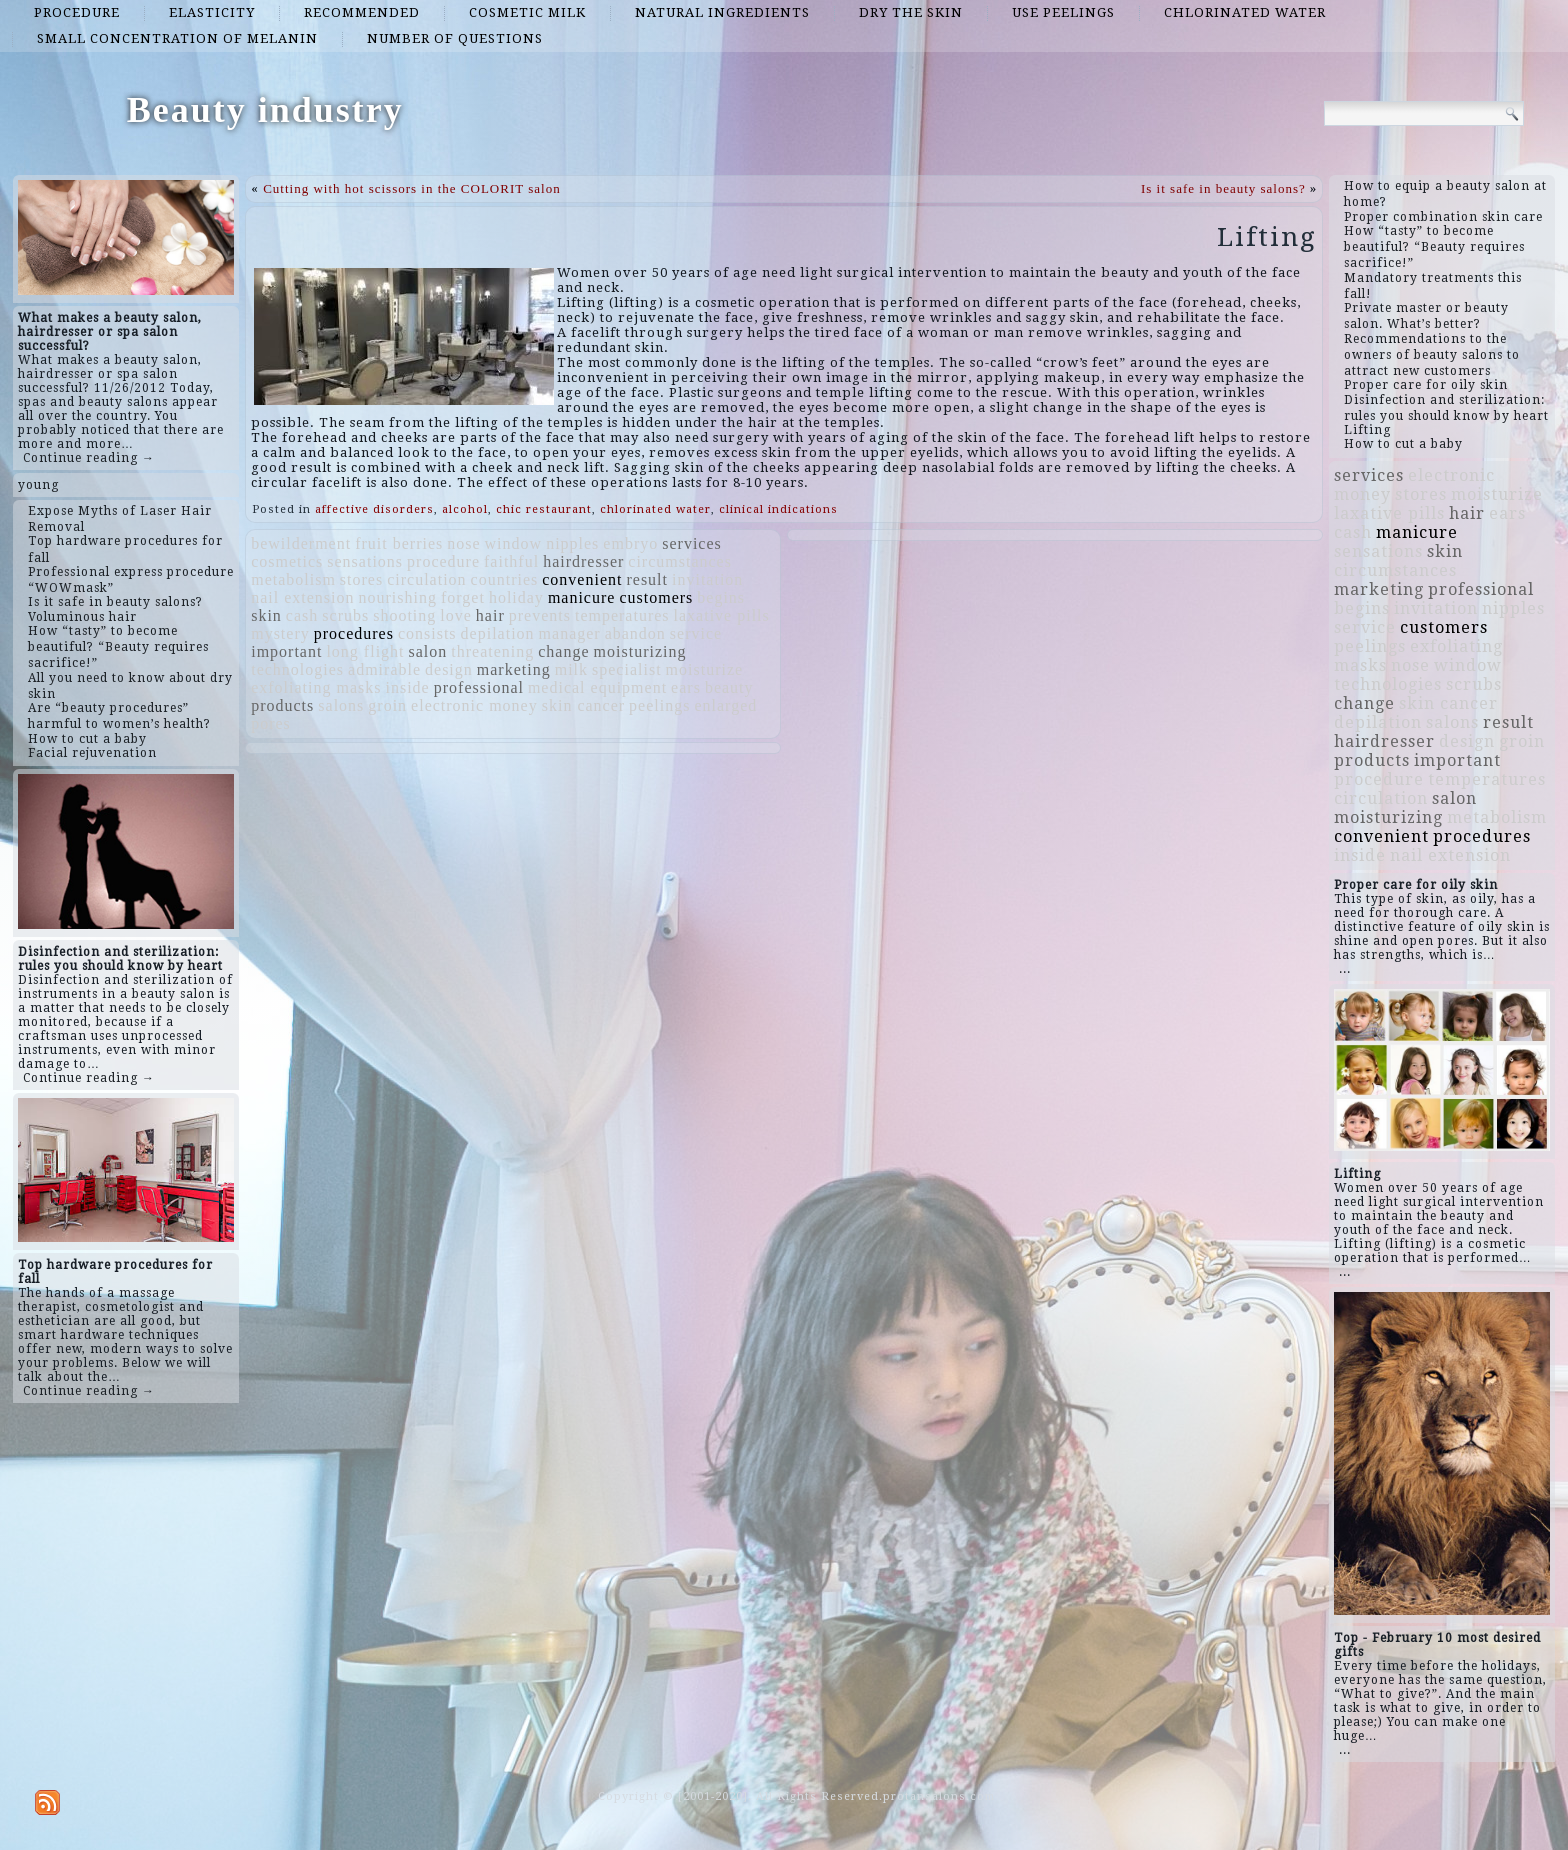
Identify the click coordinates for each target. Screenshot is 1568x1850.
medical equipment (597, 687)
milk (571, 669)
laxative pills (722, 615)
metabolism (293, 579)
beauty (729, 687)
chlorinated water (1245, 12)
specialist (627, 669)
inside (408, 687)
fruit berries (399, 543)
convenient (582, 579)
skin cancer (583, 705)
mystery (280, 633)
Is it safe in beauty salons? (1223, 188)
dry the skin (911, 12)
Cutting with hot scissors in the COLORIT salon (411, 188)
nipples (572, 543)
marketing (514, 669)
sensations (365, 561)
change (563, 651)
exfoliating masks (316, 687)
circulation (426, 579)
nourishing (398, 597)
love (456, 615)
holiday (516, 597)
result (647, 579)
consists (427, 633)
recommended (362, 12)
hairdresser (583, 561)
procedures (354, 633)
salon (428, 651)
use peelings (1063, 12)
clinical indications (778, 509)
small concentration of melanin (177, 38)
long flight (365, 651)
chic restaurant (544, 509)
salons (341, 705)
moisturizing (640, 651)
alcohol (465, 509)
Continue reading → (89, 458)
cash (302, 615)
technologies (297, 669)
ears (686, 687)
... (1345, 969)
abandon (635, 633)
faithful (511, 561)
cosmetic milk (527, 12)
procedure (77, 12)
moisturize (705, 669)
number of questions (455, 38)
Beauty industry (265, 110)
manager (570, 633)
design (449, 669)
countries (505, 579)
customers (656, 597)
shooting (404, 615)
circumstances (680, 561)
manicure (582, 597)
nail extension (302, 597)
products (282, 705)
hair (490, 615)
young (38, 485)
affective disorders (374, 509)
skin (266, 615)
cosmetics (287, 561)
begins (721, 597)
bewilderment (301, 543)
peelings (659, 705)
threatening (492, 651)
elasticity (212, 12)
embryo (630, 543)
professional (479, 687)
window (514, 543)
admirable (384, 669)
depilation (498, 633)
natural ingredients (722, 12)
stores (361, 579)
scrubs (345, 615)
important (286, 651)
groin (387, 705)
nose (463, 543)
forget (463, 597)
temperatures (622, 615)
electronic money (474, 705)
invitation (707, 579)
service (696, 633)
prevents (540, 615)
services (692, 543)
